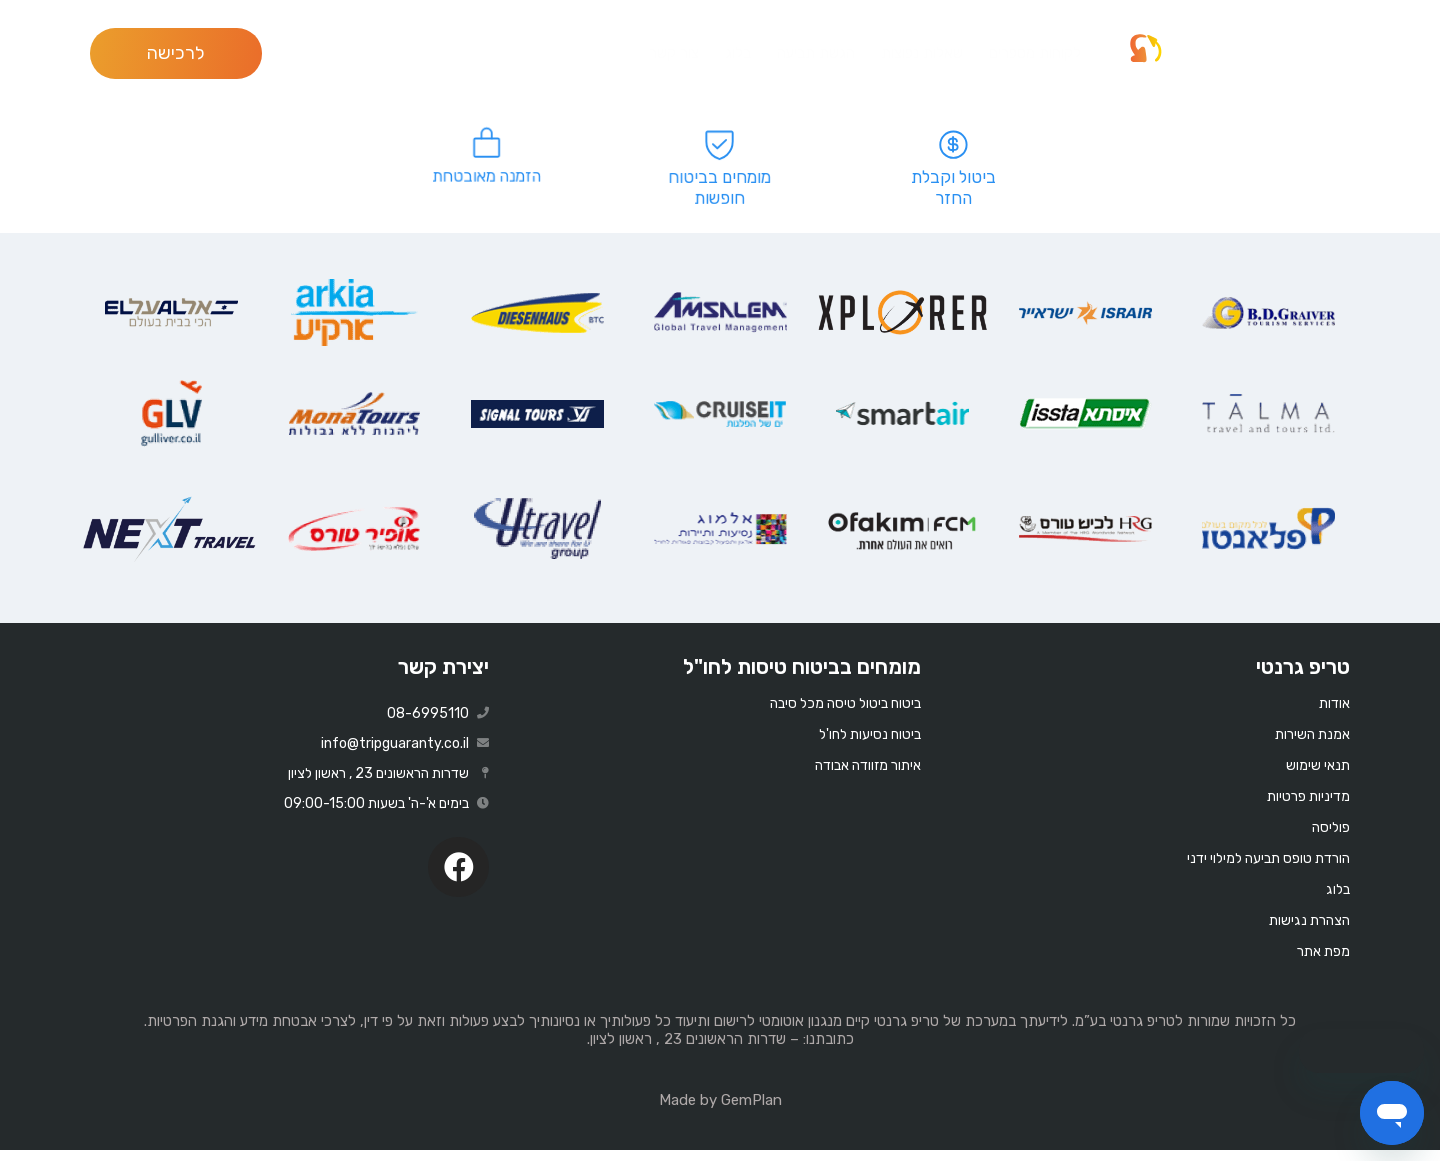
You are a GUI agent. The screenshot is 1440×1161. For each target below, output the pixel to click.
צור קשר (674, 53)
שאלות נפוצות (922, 53)
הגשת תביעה (816, 53)
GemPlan (751, 1111)
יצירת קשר (443, 677)
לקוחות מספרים (1035, 53)
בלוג (738, 53)
